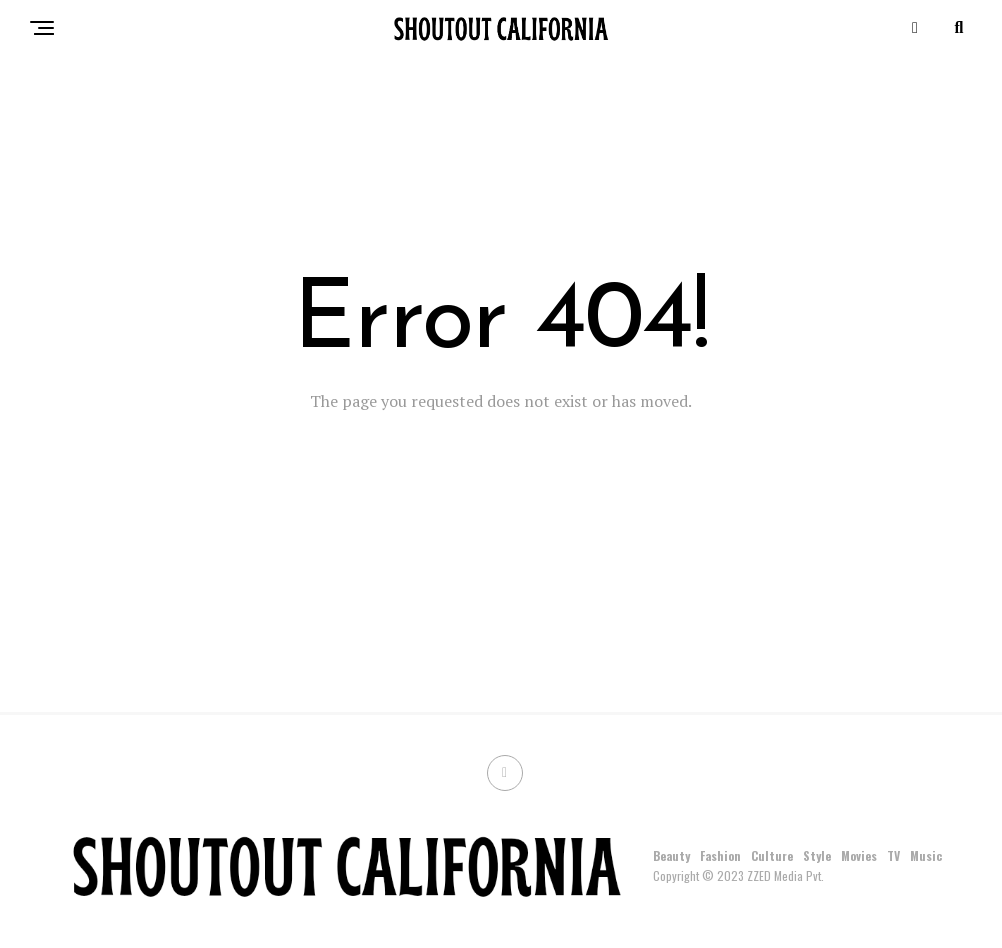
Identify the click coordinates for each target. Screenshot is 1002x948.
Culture (772, 855)
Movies (859, 855)
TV (893, 855)
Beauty (671, 855)
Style (817, 855)
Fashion (720, 855)
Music (926, 855)
